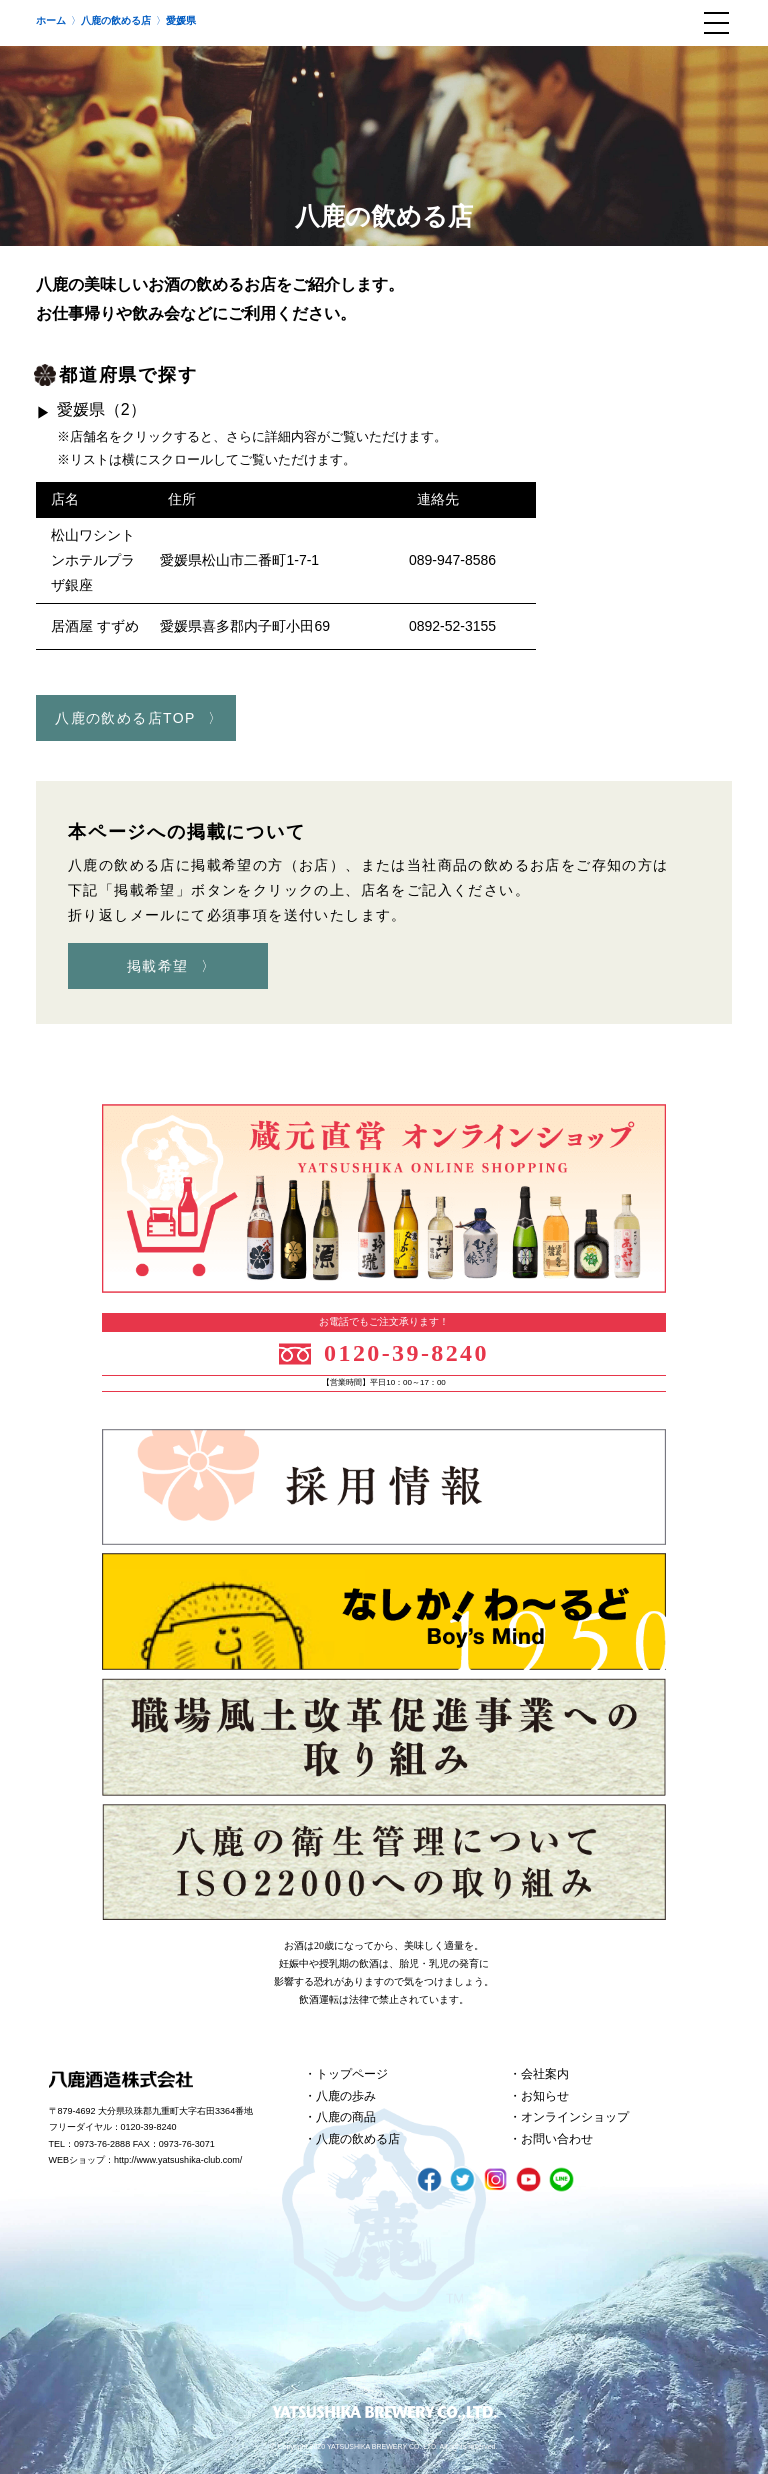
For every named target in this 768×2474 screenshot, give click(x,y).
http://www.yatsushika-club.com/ (178, 2160)
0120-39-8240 (406, 1353)
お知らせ (545, 2096)
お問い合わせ (557, 2139)
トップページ (352, 2074)
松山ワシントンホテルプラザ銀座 (93, 560)
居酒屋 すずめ (95, 626)
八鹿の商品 (346, 2117)
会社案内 (545, 2074)
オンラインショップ (575, 2117)
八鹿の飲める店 (358, 2139)
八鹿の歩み (346, 2096)
